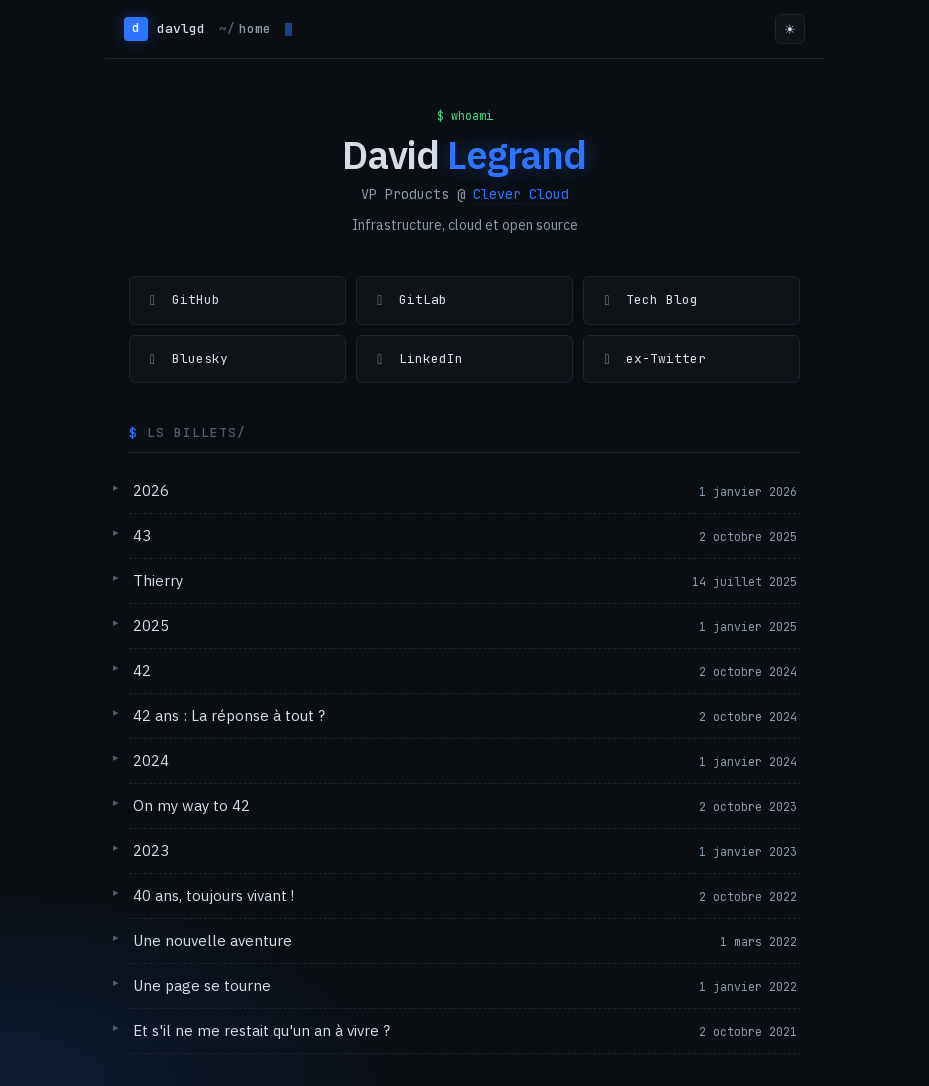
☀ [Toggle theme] (790, 29)
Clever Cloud (521, 194)
